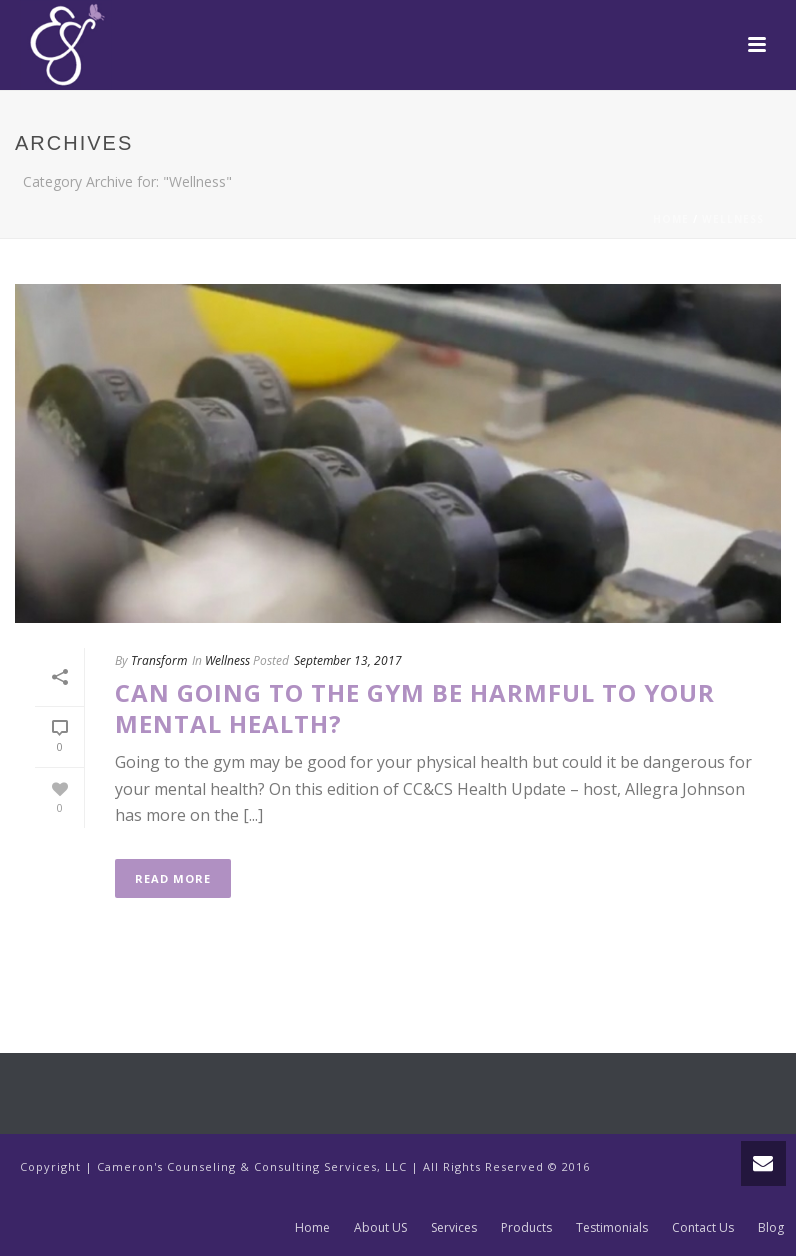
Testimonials (612, 1228)
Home (671, 219)
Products (526, 1228)
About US (380, 1228)
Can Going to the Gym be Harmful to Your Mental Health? (415, 708)
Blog (771, 1228)
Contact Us (703, 1228)
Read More (173, 878)
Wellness (733, 219)
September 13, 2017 (348, 660)
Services (454, 1228)
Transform (159, 660)
